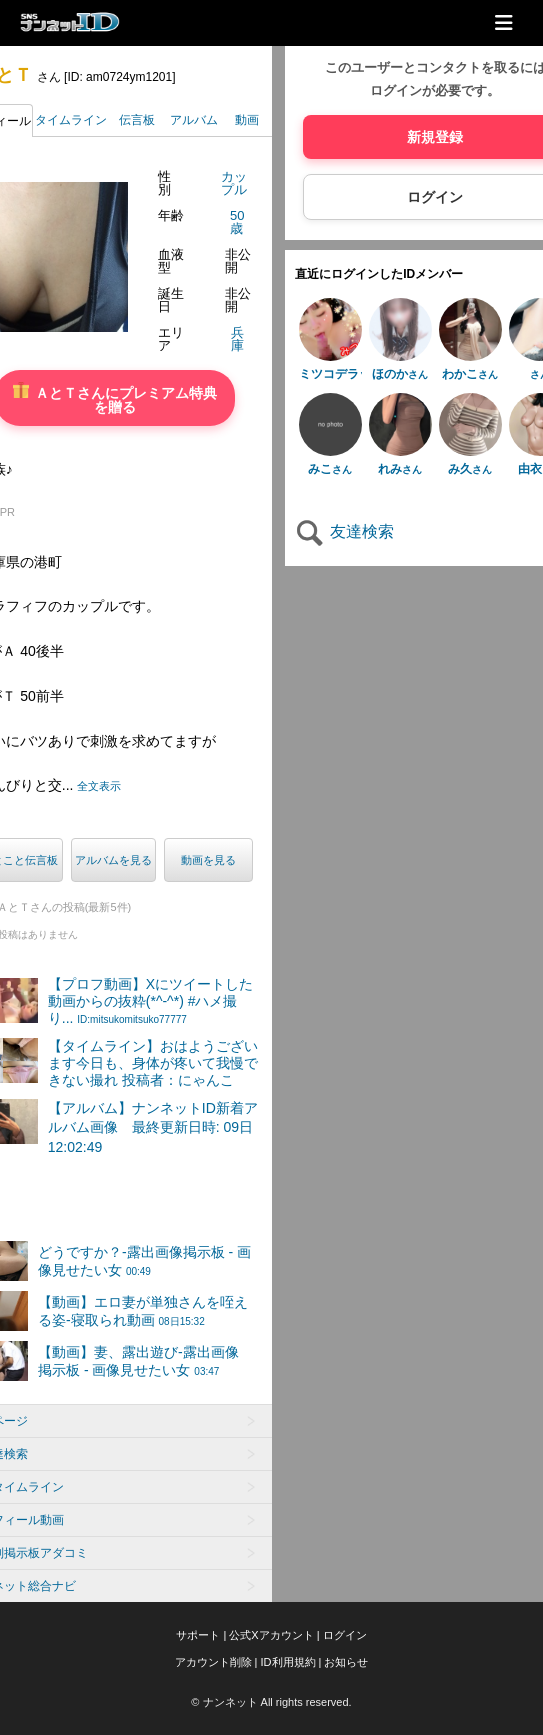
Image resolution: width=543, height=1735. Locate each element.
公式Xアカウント (271, 1635)
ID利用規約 (288, 1662)
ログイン (345, 1635)
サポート (198, 1635)
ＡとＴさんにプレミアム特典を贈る (115, 398)
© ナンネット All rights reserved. (271, 1702)
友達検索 (344, 531)
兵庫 (237, 339)
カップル (234, 183)
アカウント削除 (213, 1662)
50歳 (237, 222)
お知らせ (346, 1662)
